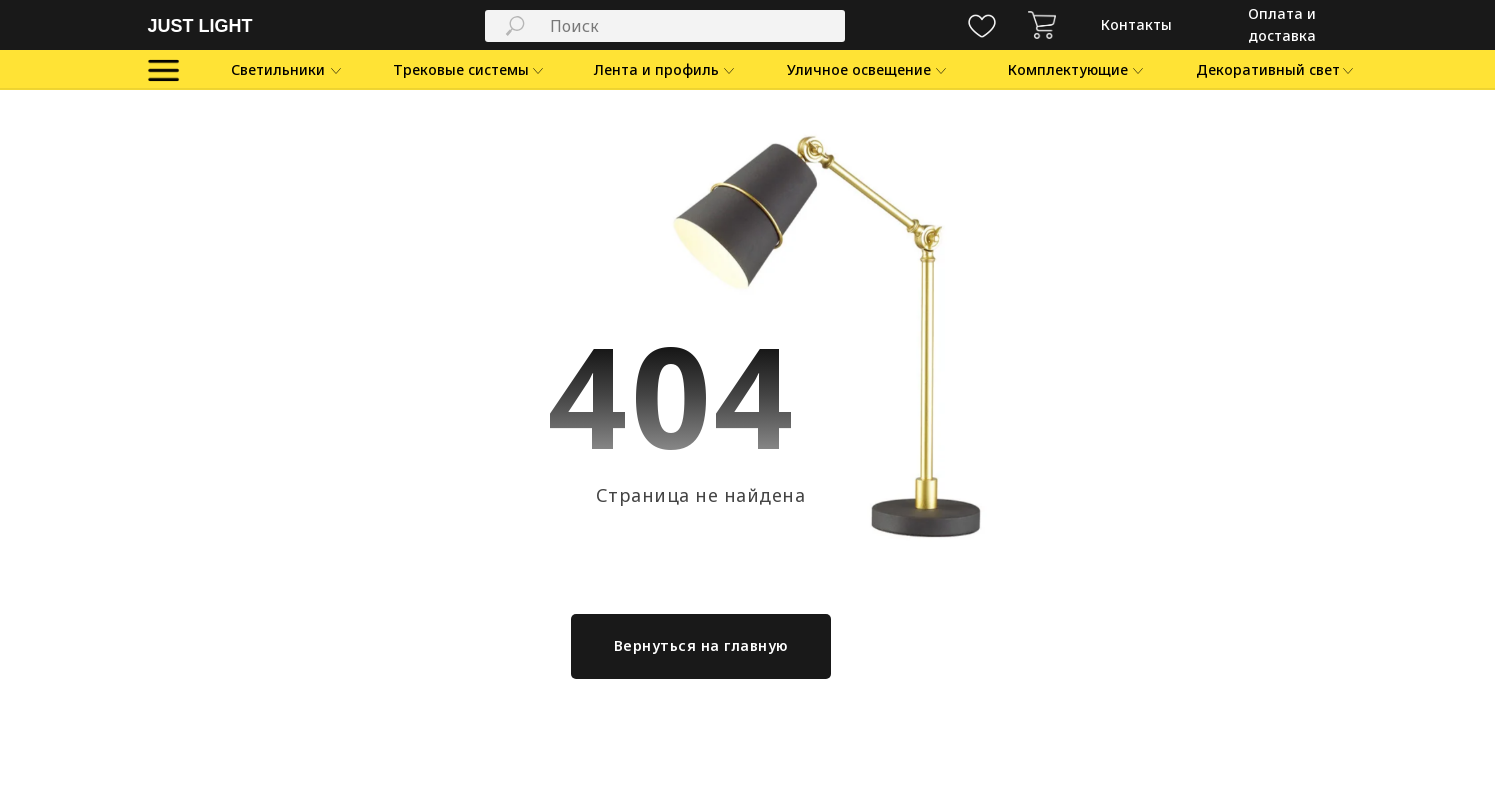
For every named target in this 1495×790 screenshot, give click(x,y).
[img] (1042, 25)
